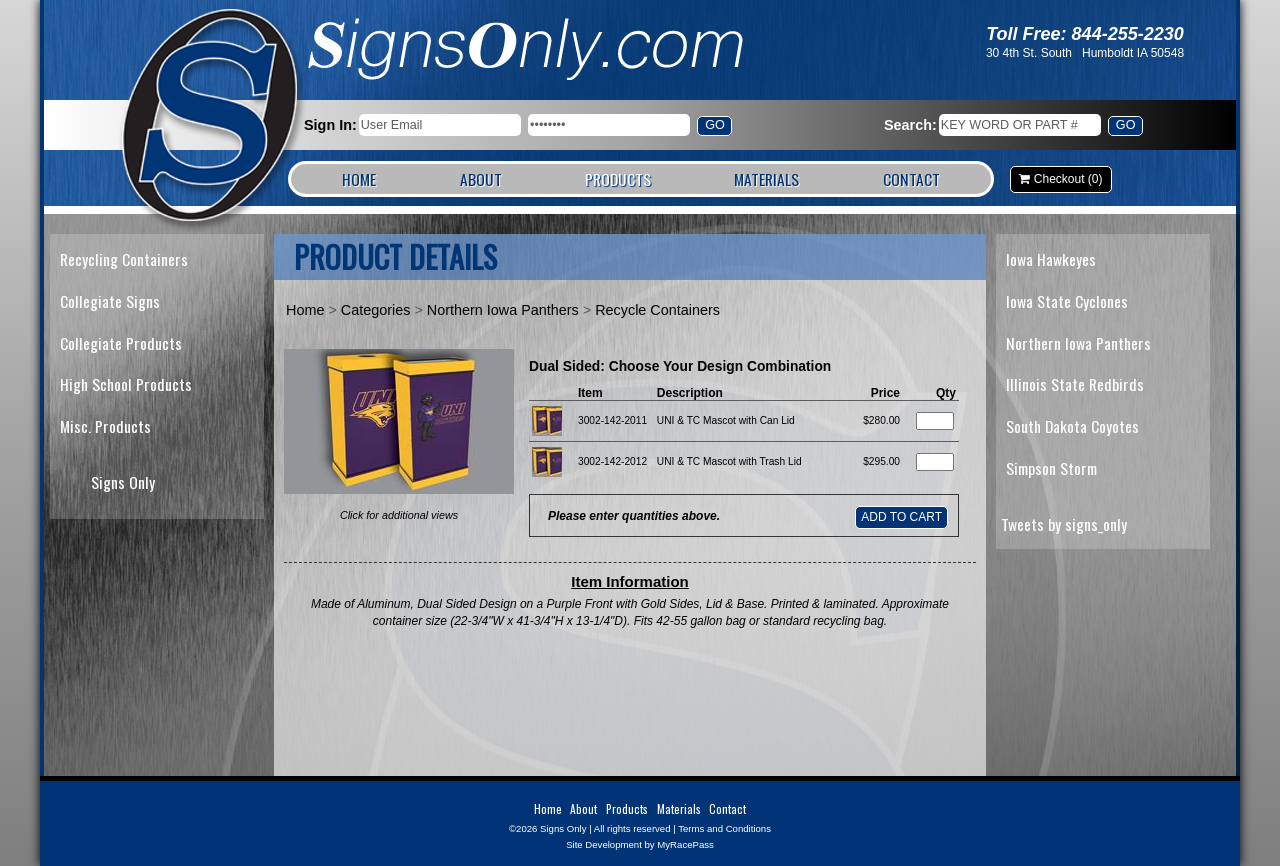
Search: (910, 125)
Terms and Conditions (724, 828)
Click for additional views (399, 515)
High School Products (126, 384)
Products (618, 179)
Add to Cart (901, 517)
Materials (766, 179)
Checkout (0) (1068, 179)
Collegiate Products (121, 343)
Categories (376, 310)
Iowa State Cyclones (1067, 301)
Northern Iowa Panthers (503, 310)
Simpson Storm (1051, 468)
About (481, 179)
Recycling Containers (124, 259)
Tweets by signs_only (1064, 524)
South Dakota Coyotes (1072, 426)
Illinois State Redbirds (1075, 384)
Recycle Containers (657, 310)
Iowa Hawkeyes (1051, 259)
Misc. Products (105, 426)
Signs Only (211, 117)
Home (359, 179)
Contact (911, 179)
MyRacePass (685, 844)
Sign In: (330, 125)
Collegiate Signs (110, 301)
